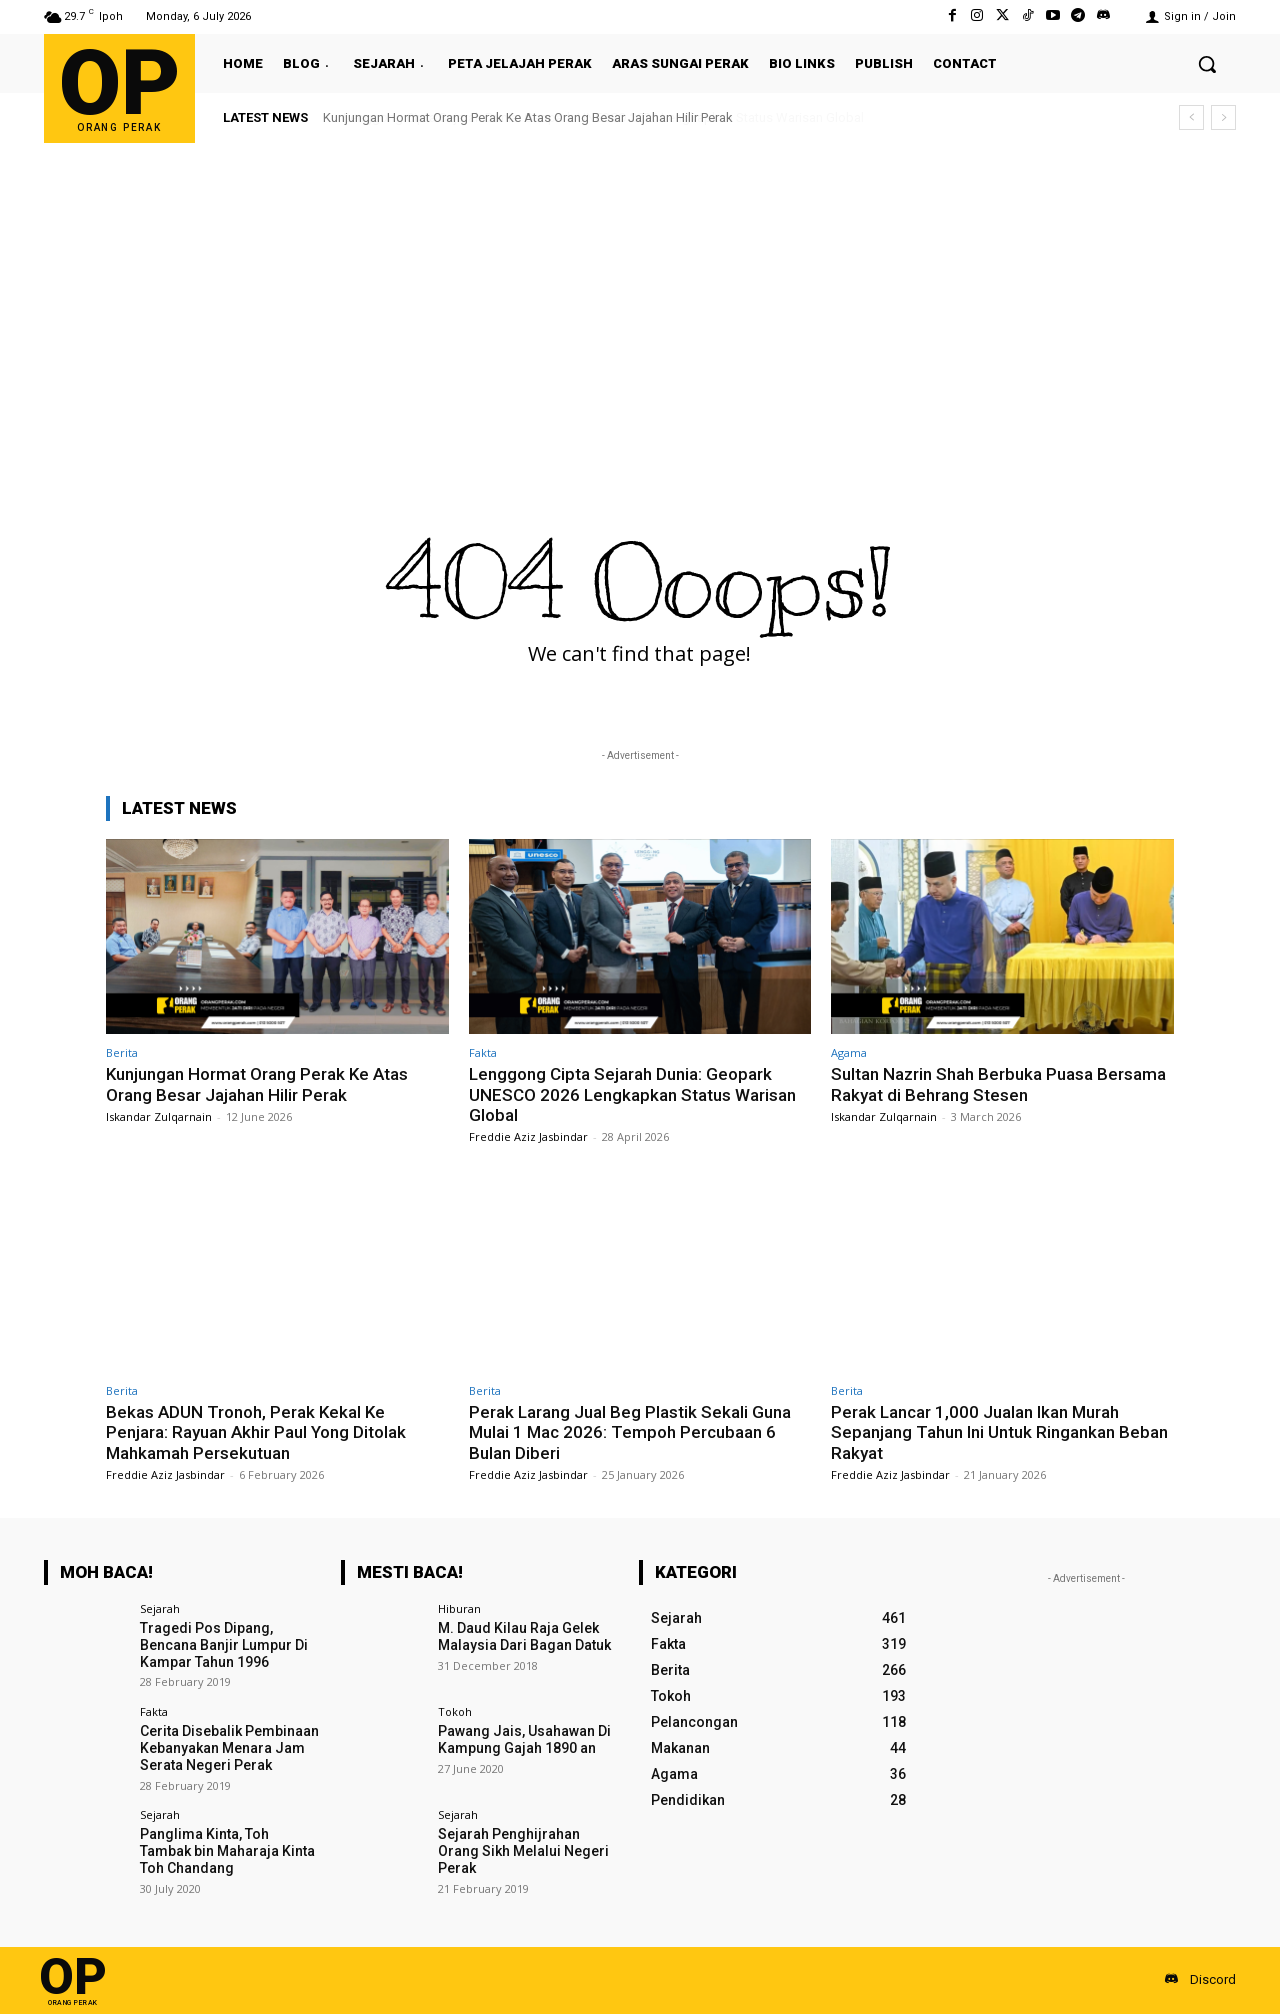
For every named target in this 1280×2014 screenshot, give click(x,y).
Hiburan (459, 1608)
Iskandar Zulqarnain (159, 1116)
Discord (1213, 1979)
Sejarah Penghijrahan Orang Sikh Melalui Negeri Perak (523, 1851)
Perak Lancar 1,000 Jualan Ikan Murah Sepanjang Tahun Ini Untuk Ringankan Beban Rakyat (999, 1432)
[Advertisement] (640, 293)
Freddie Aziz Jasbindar (528, 1136)
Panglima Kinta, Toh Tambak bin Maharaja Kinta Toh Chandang (227, 1851)
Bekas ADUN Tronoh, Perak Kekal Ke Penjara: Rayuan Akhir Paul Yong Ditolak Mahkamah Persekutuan (256, 1432)
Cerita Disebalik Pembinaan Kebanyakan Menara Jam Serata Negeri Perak (229, 1748)
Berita (122, 1052)
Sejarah (160, 1608)
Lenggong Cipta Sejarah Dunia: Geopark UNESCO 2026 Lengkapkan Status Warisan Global (632, 1094)
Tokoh (455, 1711)
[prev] (1191, 117)
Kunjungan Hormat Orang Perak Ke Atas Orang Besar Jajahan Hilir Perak (528, 117)
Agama (849, 1052)
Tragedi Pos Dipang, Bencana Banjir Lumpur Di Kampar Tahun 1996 (224, 1645)
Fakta (483, 1052)
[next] (1223, 117)
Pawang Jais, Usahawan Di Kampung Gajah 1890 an (524, 1739)
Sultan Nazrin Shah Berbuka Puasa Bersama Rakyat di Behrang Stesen (998, 1084)
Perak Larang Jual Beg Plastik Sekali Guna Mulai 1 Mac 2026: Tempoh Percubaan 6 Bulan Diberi (630, 1432)
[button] (1207, 64)
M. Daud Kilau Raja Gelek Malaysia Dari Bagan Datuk (524, 1636)
